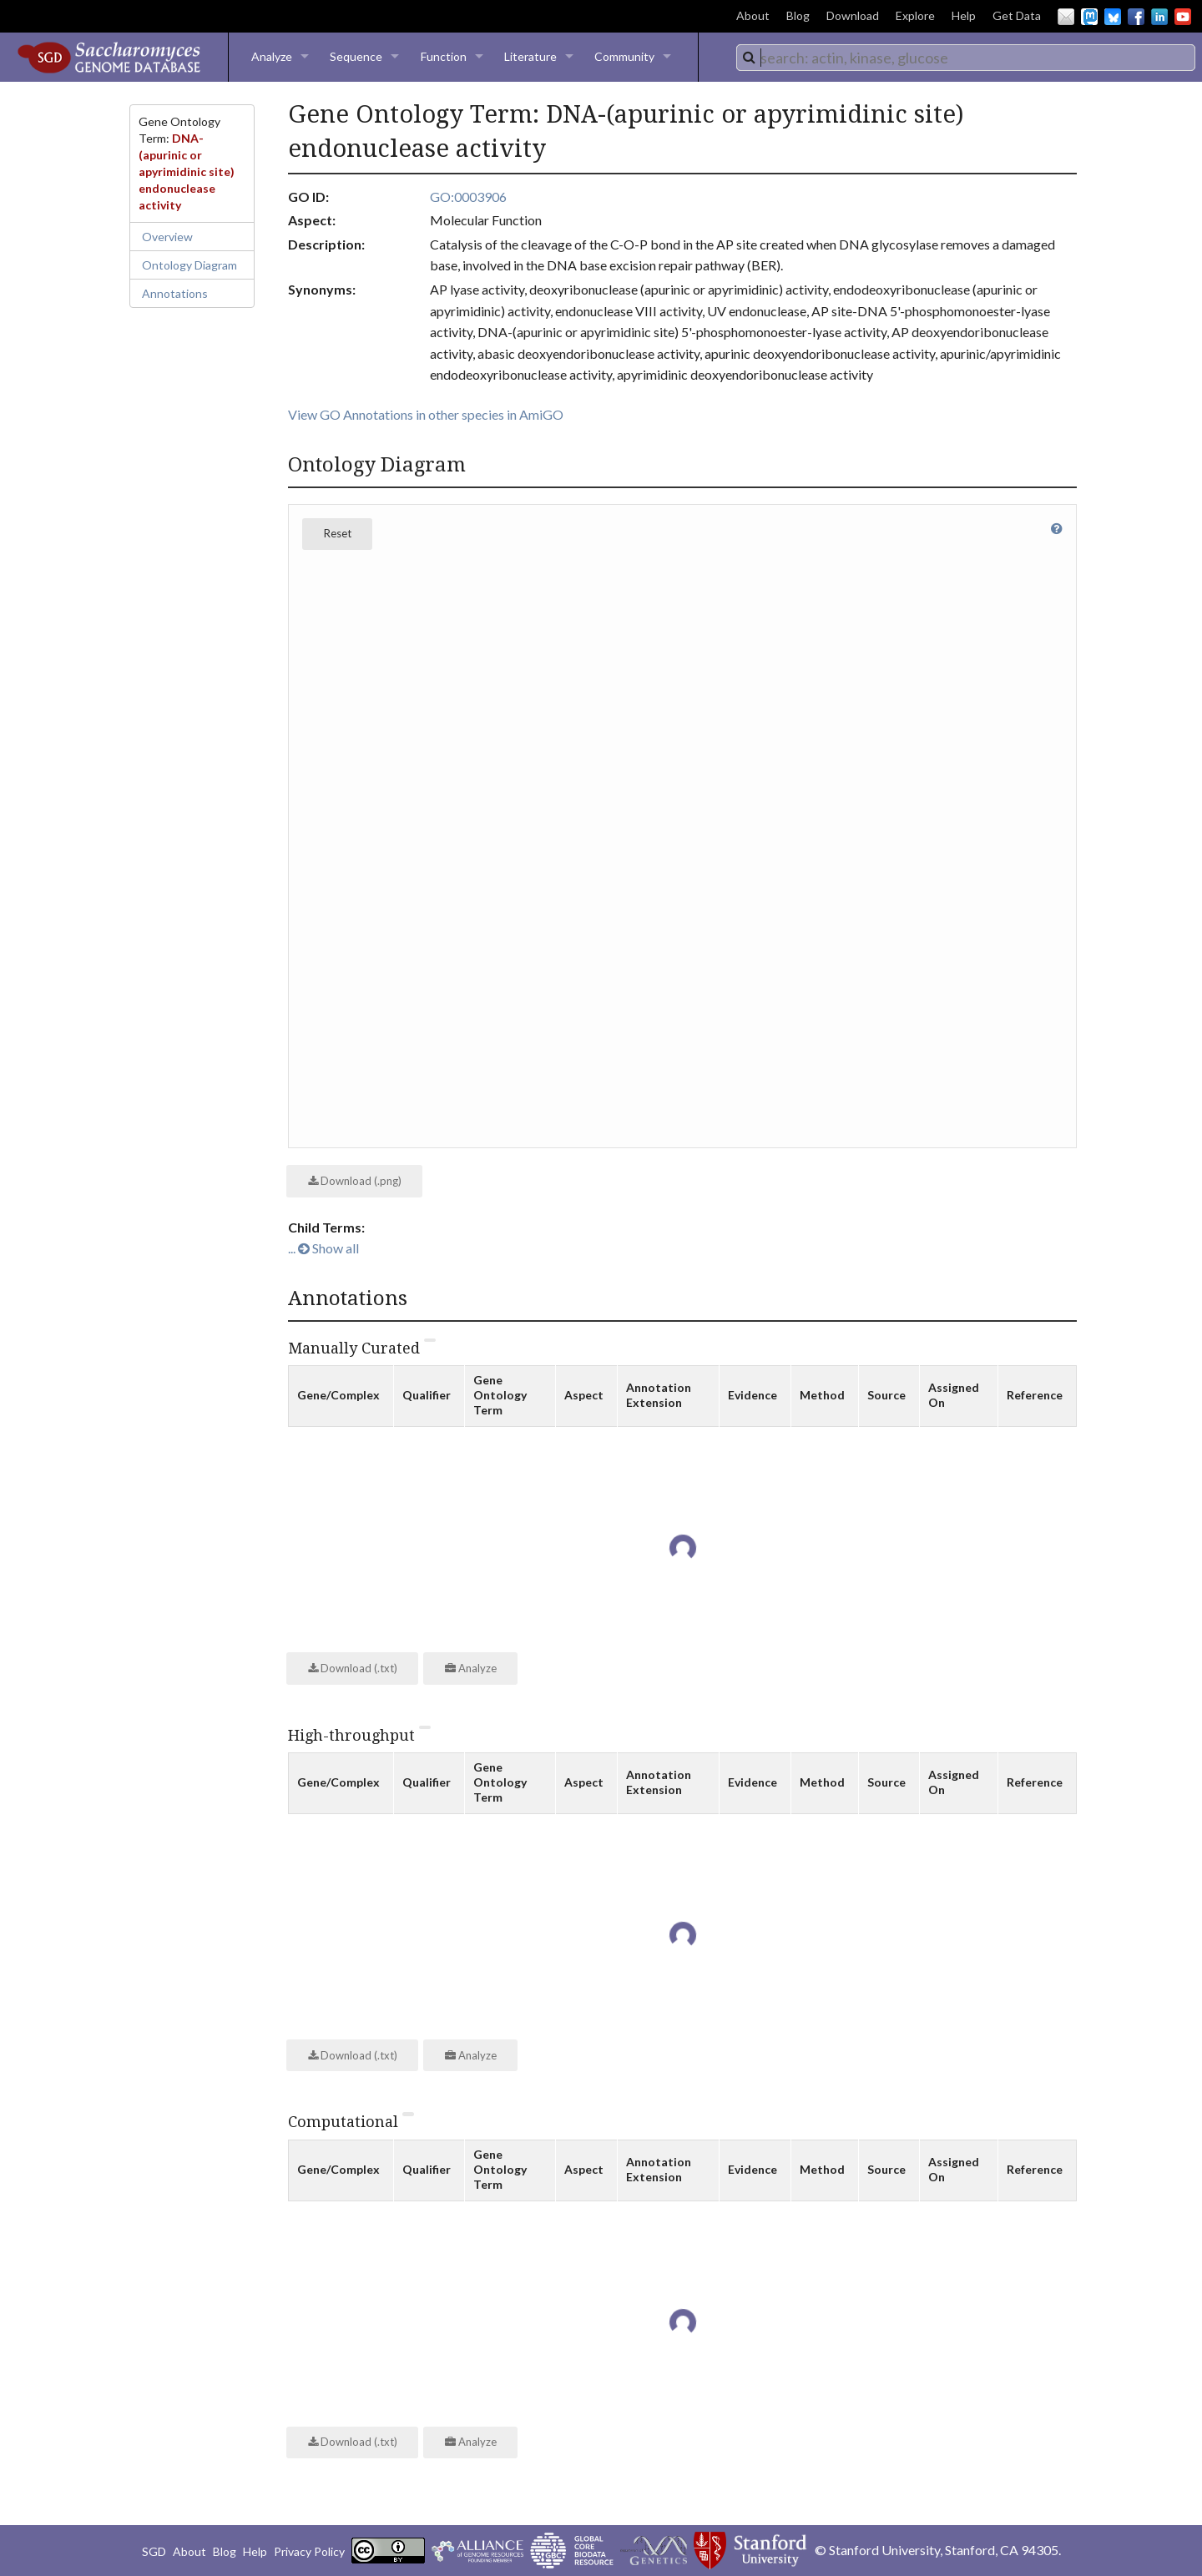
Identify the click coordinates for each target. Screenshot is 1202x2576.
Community (624, 56)
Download (852, 15)
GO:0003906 (468, 196)
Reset (337, 533)
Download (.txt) (352, 1668)
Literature (530, 56)
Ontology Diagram (189, 265)
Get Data (1016, 15)
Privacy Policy (309, 2551)
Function (444, 56)
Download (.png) (355, 1180)
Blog (798, 15)
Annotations (175, 293)
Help (964, 15)
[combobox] (965, 57)
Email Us (1066, 16)
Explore (915, 15)
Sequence (356, 56)
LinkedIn (1159, 16)
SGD (154, 2551)
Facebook (1136, 16)
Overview (167, 236)
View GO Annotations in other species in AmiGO (425, 414)
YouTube (1182, 16)
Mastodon (1089, 16)
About (753, 15)
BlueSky (1112, 16)
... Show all (323, 1248)
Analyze (271, 56)
